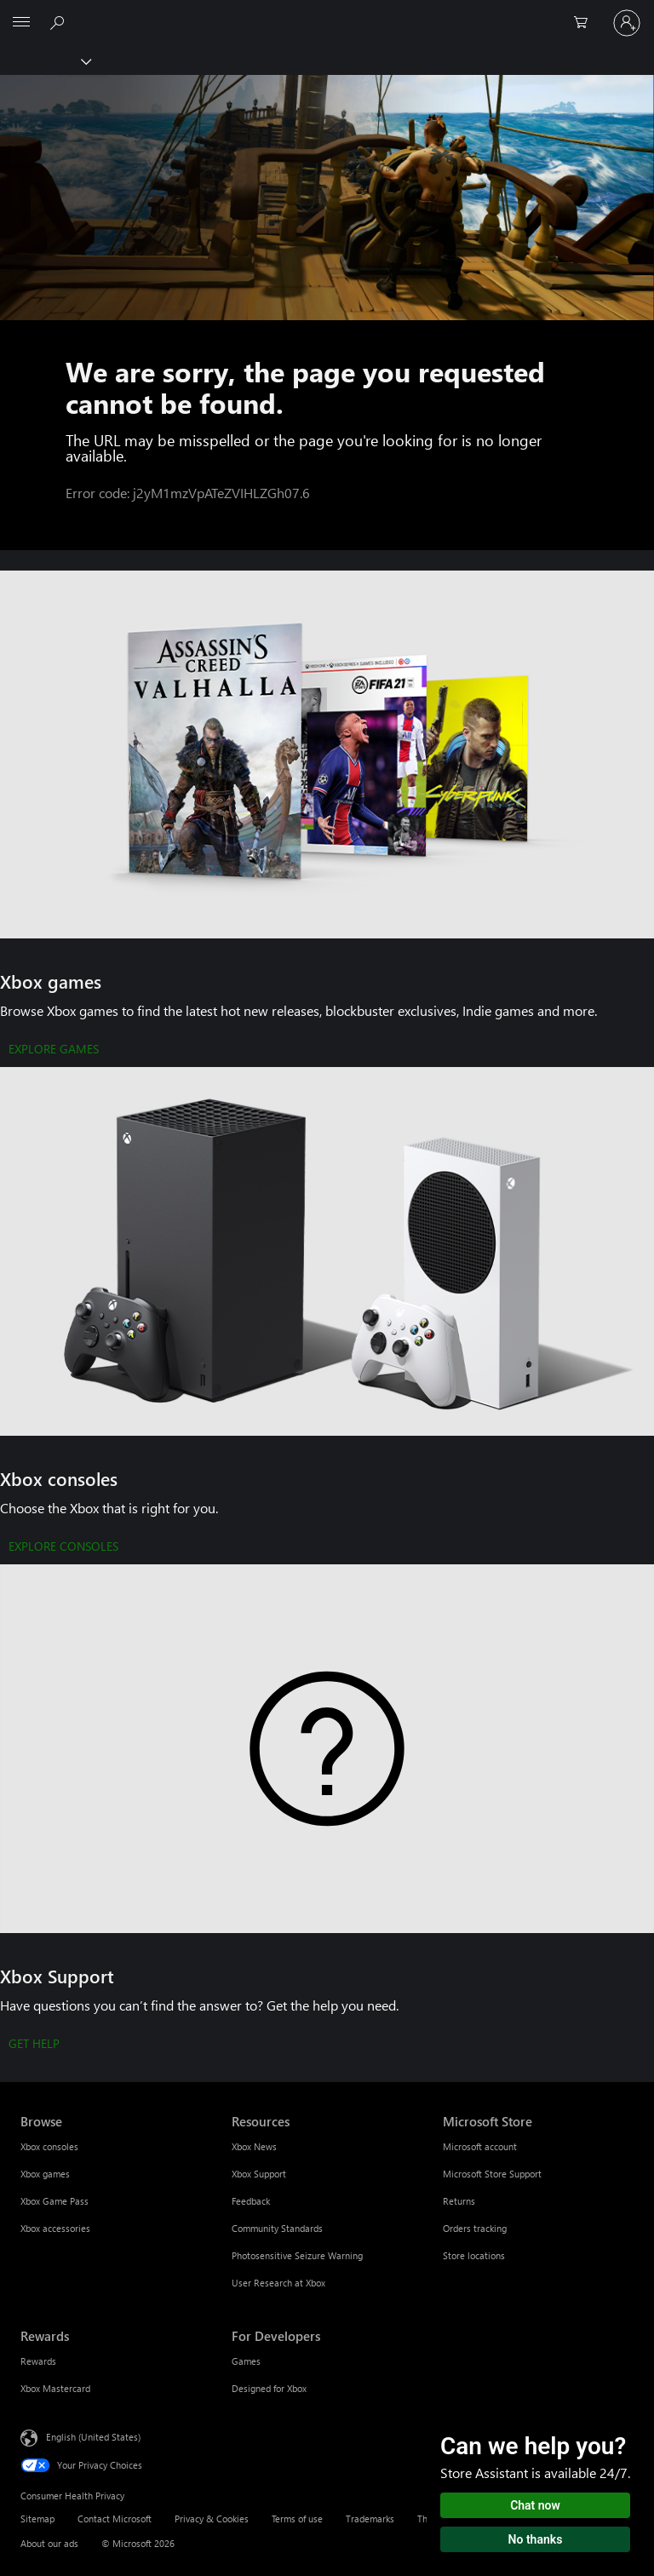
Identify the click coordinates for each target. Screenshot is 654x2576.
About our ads (49, 2543)
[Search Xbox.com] (59, 22)
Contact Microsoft (114, 2518)
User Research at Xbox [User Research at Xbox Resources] (278, 2282)
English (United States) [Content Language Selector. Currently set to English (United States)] (93, 2436)
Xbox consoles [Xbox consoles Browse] (49, 2146)
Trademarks (370, 2518)
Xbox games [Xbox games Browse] (45, 2173)
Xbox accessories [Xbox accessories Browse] (55, 2228)
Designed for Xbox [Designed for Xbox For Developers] (269, 2388)
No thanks (535, 2539)
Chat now (535, 2505)
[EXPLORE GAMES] (53, 1050)
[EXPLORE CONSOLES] (63, 1547)
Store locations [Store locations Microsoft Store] (474, 2255)
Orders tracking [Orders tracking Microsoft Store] (475, 2228)
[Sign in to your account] (626, 23)
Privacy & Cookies (212, 2518)
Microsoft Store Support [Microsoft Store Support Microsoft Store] (492, 2173)
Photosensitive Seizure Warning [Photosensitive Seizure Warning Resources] (297, 2255)
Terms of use (297, 2518)
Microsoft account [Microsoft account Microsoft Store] (480, 2146)
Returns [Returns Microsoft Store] (459, 2200)
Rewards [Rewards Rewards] (38, 2361)
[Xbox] (45, 60)
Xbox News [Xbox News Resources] (254, 2146)
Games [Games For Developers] (246, 2361)
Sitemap (37, 2518)
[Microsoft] (326, 13)
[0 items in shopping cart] (585, 23)
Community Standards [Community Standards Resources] (277, 2228)
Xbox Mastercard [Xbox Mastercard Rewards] (55, 2388)
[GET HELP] (34, 2045)
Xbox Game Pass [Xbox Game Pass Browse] (54, 2200)
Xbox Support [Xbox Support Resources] (259, 2173)
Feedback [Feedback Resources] (251, 2200)
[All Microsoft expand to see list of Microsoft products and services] (21, 23)
